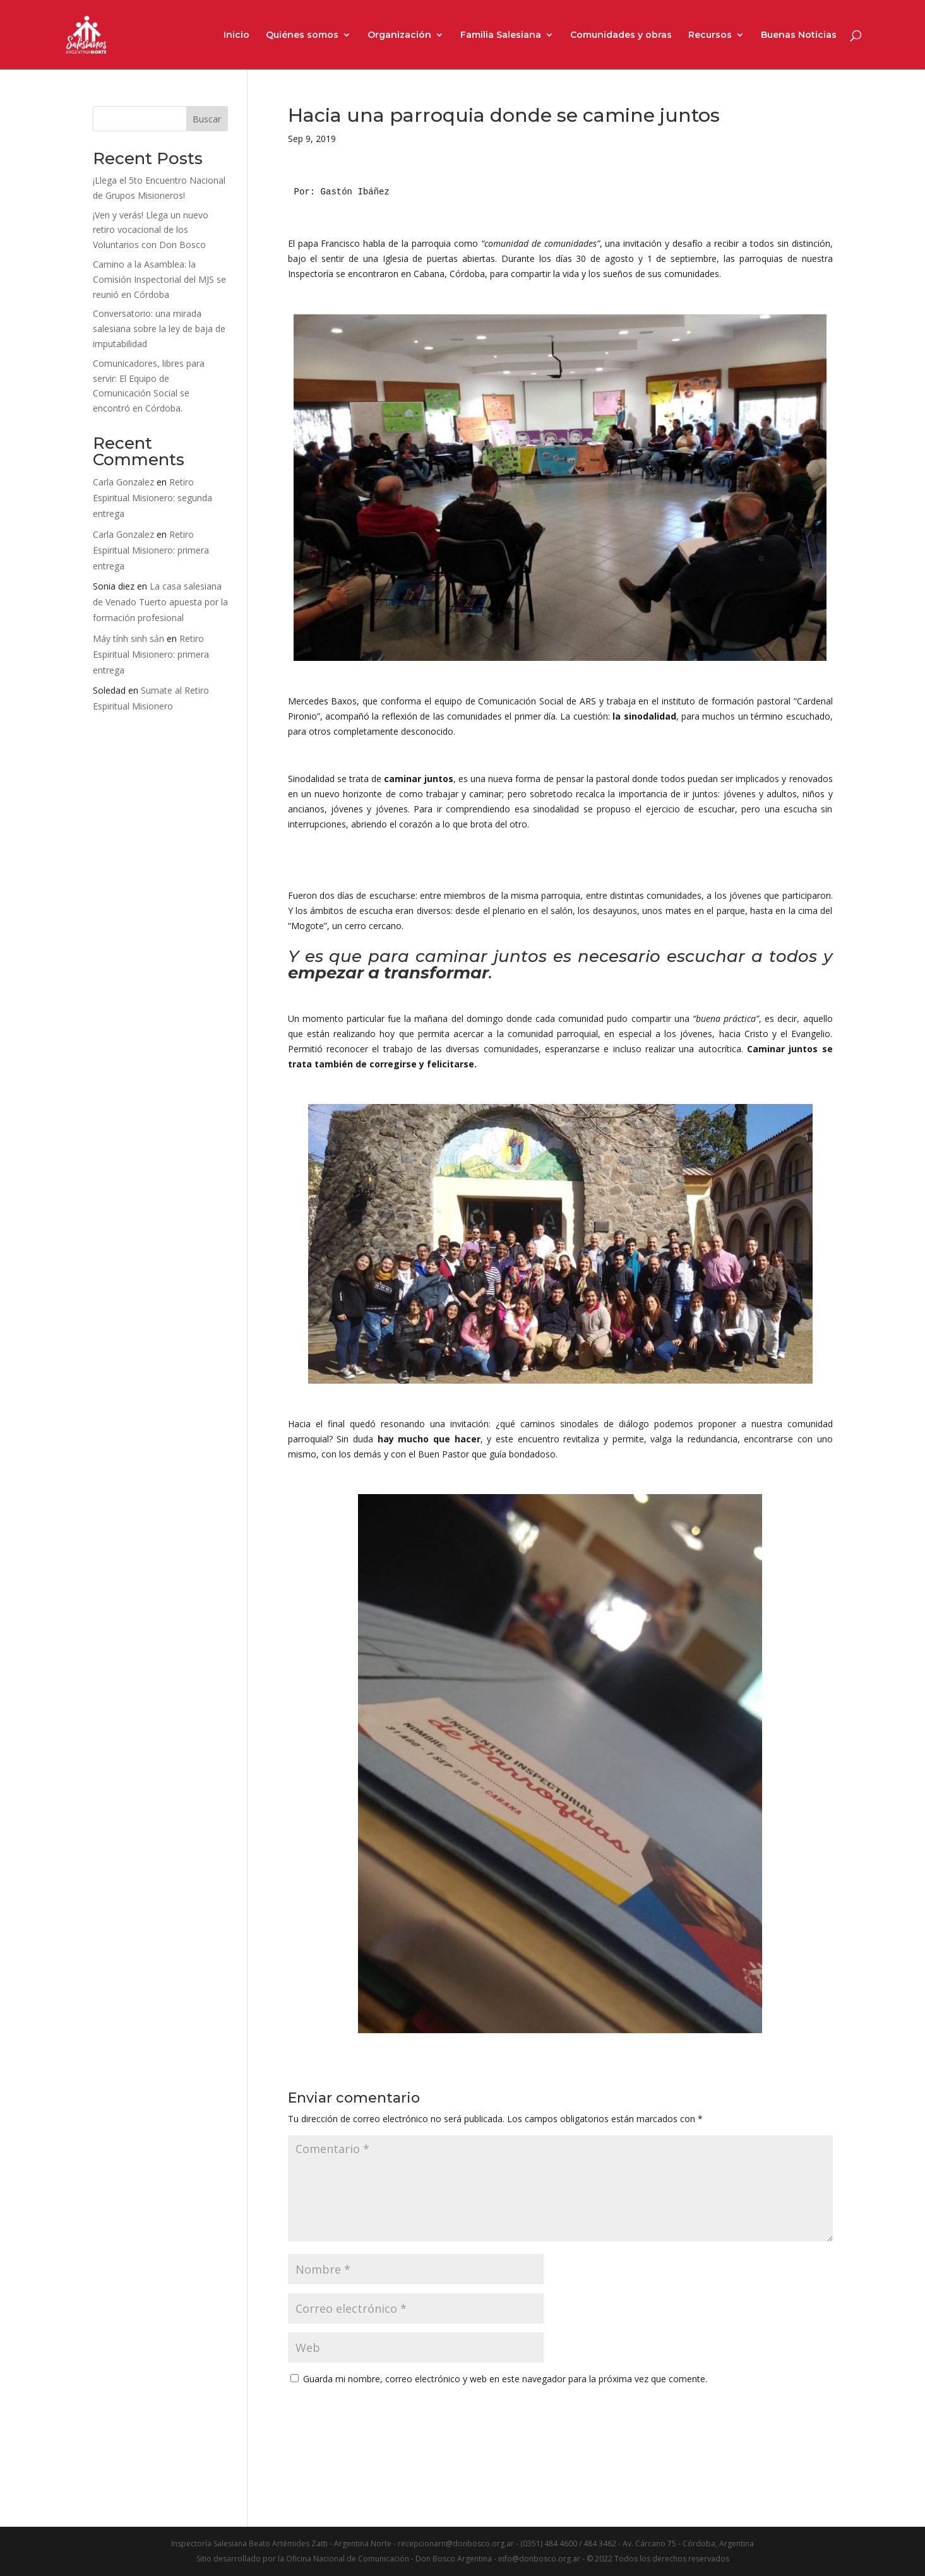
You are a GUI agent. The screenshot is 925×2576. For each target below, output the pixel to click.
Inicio (236, 35)
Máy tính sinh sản (128, 638)
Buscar (207, 119)
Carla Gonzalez (123, 482)
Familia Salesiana (500, 35)
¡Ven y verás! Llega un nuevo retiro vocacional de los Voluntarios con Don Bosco (150, 230)
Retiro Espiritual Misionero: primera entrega (151, 550)
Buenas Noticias (799, 35)
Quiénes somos (302, 35)
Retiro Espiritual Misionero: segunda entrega (152, 497)
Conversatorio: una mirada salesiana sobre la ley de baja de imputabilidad (159, 328)
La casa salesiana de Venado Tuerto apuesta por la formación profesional (160, 602)
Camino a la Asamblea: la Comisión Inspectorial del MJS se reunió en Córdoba (159, 279)
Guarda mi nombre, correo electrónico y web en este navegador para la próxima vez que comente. (505, 2379)
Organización (399, 35)
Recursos (710, 35)
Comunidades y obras (621, 35)
